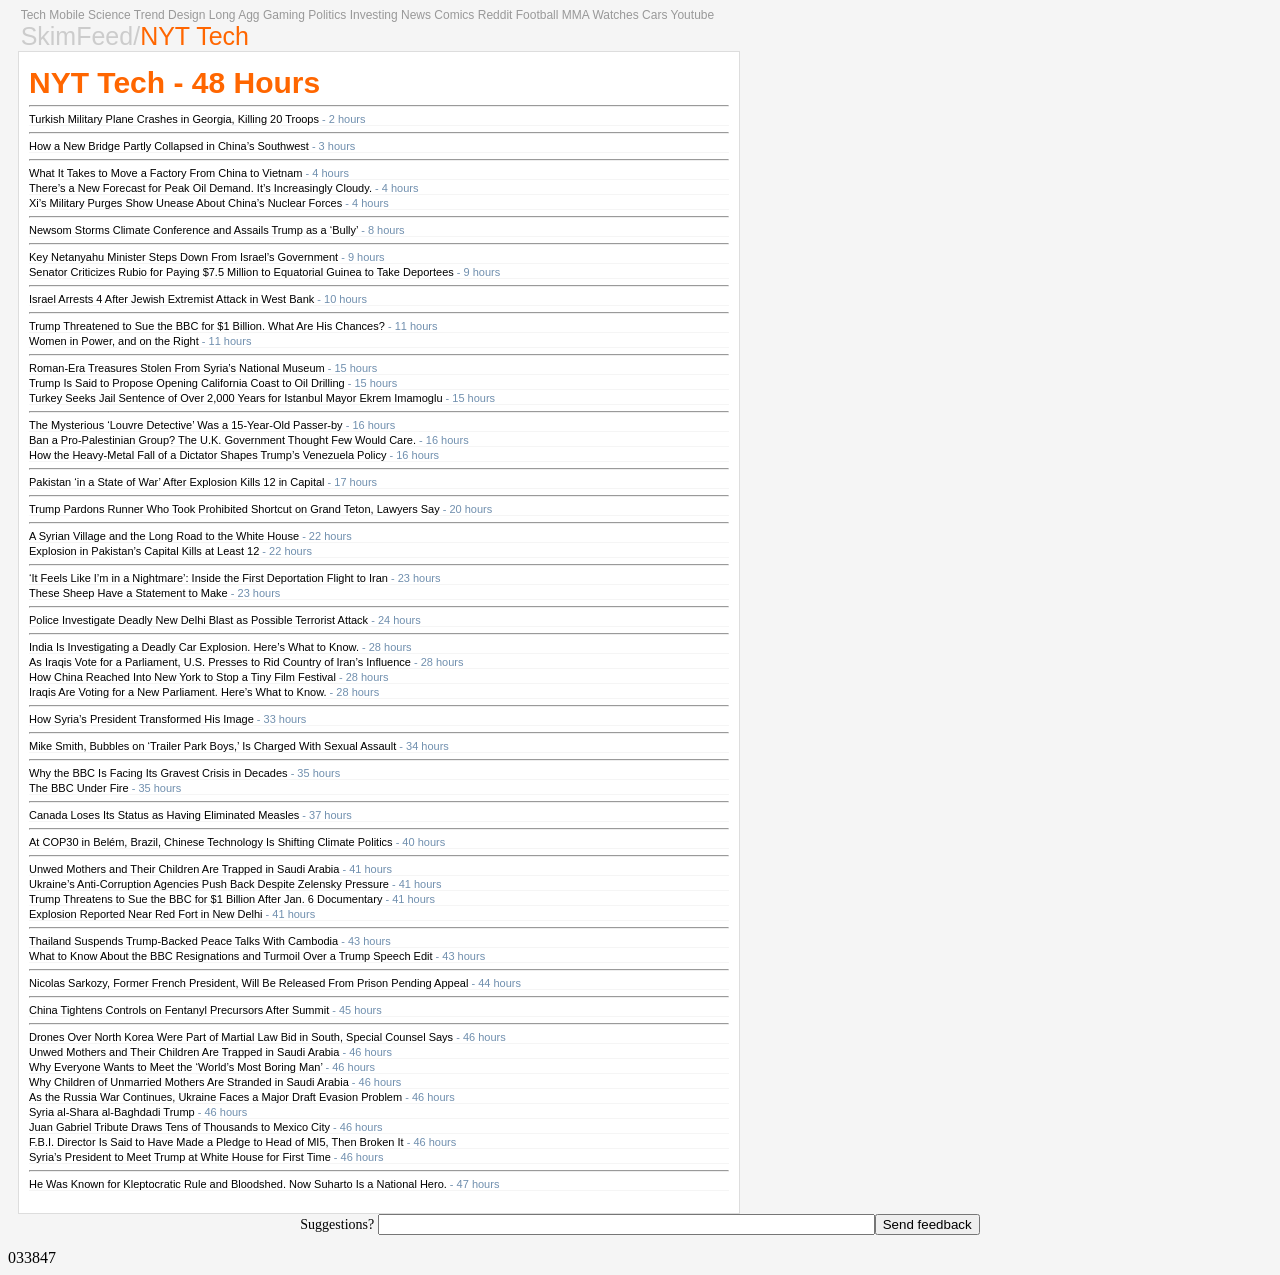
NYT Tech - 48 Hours (174, 82)
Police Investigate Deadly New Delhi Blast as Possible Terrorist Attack (198, 620)
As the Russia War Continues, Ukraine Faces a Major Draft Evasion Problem (215, 1097)
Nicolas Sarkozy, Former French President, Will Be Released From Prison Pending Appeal (248, 983)
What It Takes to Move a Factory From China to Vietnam (165, 173)
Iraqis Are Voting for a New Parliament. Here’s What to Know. (178, 692)
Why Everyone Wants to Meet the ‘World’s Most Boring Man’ (175, 1067)
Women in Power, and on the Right (114, 341)
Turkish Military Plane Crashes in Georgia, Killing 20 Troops (174, 119)
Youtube (693, 15)
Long (222, 15)
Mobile (66, 15)
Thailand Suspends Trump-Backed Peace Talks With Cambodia (183, 941)
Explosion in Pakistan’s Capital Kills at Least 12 (144, 551)
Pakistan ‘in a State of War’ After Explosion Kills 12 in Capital (177, 482)
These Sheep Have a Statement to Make (128, 593)
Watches (615, 15)
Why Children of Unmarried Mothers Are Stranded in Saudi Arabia (189, 1082)
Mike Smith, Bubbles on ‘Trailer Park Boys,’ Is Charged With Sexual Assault (212, 746)
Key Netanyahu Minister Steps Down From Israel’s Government (183, 257)
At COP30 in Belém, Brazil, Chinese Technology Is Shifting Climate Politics (211, 842)
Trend (149, 15)
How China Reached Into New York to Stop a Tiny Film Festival (182, 677)
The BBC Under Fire (79, 788)
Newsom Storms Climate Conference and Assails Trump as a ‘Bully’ (193, 230)
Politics (327, 15)
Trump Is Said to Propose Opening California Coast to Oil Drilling (187, 383)
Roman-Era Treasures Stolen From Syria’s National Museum (177, 368)
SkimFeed (77, 36)
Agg (248, 15)
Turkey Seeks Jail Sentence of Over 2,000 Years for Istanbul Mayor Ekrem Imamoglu (236, 398)
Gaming (284, 15)
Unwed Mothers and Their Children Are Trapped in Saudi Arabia (184, 869)
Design (186, 15)
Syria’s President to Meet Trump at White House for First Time (180, 1157)
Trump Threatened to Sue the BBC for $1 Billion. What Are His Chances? (207, 326)
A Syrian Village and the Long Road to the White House (164, 536)
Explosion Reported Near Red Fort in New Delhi (146, 914)
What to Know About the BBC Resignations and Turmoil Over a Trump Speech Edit (231, 956)
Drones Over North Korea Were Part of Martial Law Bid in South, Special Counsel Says (241, 1037)
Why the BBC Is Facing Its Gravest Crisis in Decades (158, 773)
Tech (33, 15)
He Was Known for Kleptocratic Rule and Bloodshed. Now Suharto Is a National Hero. (238, 1184)
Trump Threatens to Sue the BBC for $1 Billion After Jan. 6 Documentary (205, 899)
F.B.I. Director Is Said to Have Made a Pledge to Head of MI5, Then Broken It (216, 1142)
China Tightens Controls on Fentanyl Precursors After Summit (179, 1010)
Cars (654, 15)
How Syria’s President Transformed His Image (141, 719)
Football (537, 15)
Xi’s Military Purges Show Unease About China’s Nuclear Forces (185, 203)
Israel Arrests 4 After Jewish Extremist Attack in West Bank (171, 299)
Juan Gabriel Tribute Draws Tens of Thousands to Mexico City (179, 1127)
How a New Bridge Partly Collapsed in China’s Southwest (169, 146)
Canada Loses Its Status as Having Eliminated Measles (164, 815)
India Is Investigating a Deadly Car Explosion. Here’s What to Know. (194, 647)
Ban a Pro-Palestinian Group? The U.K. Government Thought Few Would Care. (222, 440)
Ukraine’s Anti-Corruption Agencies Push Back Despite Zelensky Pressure (209, 884)
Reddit (495, 15)
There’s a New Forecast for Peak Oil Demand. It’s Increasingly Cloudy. (200, 188)
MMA (575, 15)
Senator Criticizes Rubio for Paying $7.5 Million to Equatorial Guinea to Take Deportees (241, 272)
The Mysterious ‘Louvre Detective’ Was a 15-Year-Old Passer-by (186, 425)
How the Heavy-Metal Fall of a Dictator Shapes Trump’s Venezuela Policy (207, 455)
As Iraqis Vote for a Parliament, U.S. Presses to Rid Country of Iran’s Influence (220, 662)
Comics (454, 15)
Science (109, 15)
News (416, 15)
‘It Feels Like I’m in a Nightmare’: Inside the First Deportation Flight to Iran (208, 578)
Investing (374, 15)
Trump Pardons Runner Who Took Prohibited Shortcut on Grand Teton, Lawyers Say (234, 509)
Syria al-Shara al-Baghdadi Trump (112, 1112)
